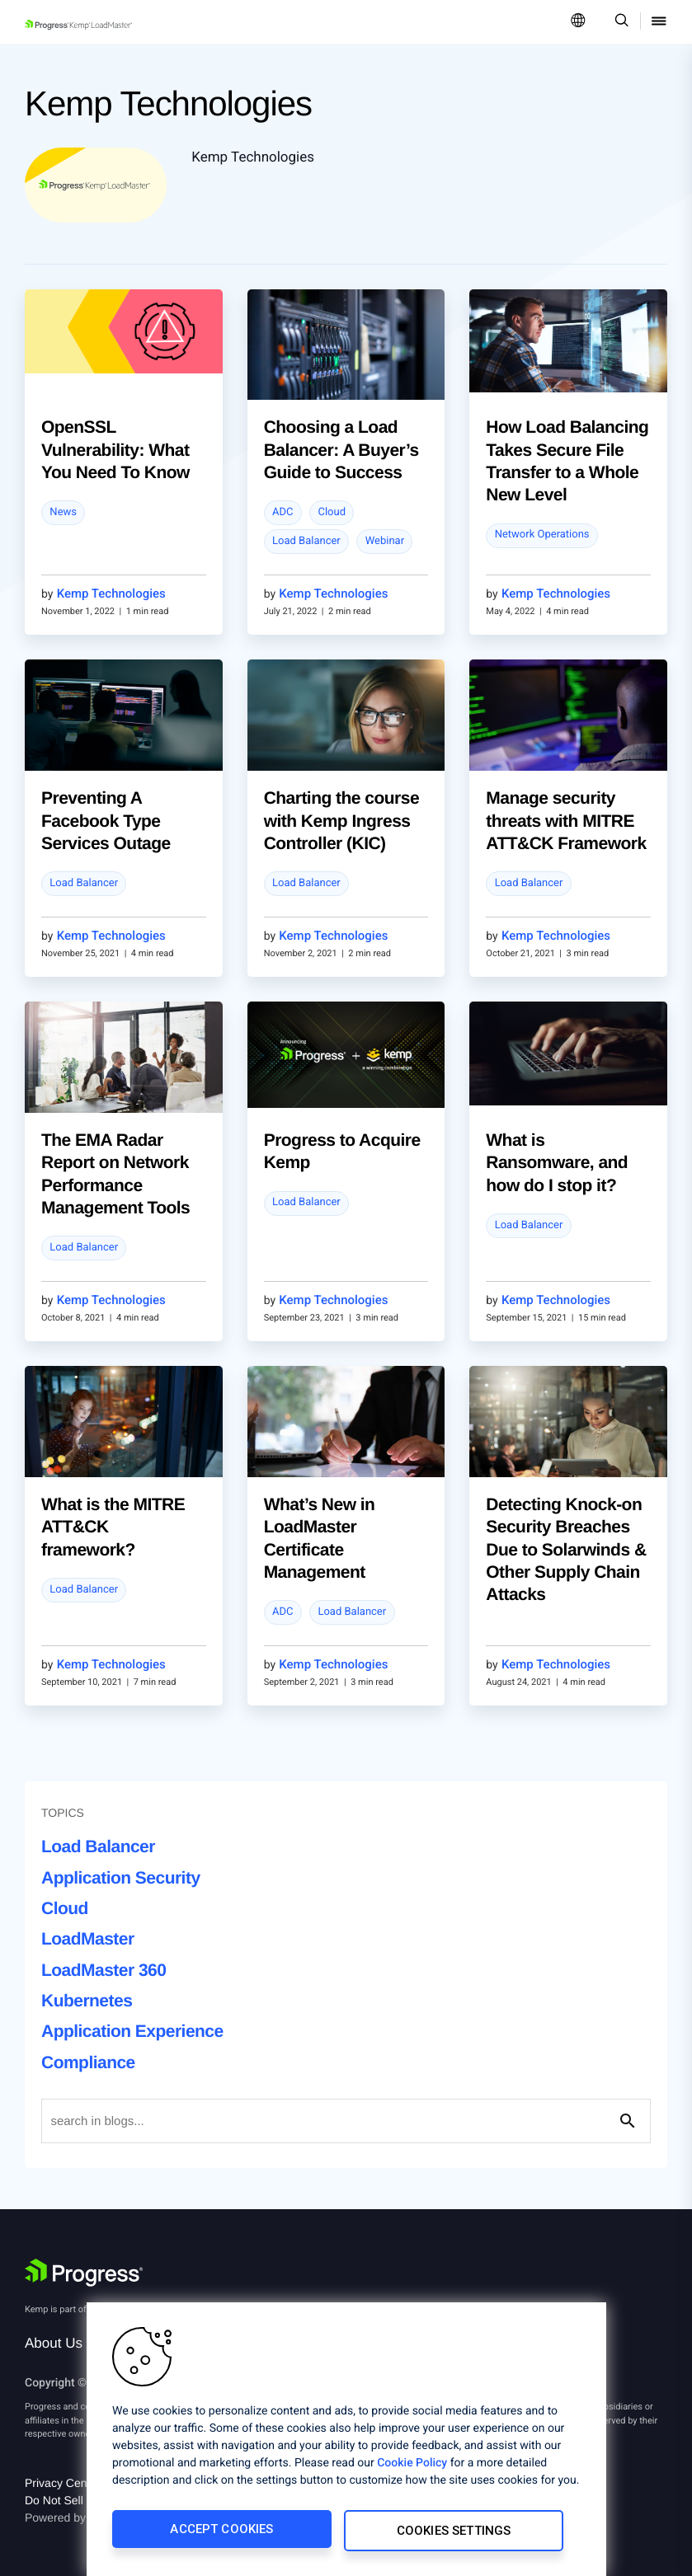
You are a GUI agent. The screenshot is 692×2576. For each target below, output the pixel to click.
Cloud (332, 512)
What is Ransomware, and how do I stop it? (557, 1163)
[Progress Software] (84, 2273)
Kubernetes (86, 2001)
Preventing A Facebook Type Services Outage (106, 821)
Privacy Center (63, 2482)
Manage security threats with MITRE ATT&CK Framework (566, 821)
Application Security (120, 1878)
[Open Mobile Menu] (659, 22)
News (63, 512)
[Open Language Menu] (578, 22)
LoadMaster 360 (103, 1970)
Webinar (384, 541)
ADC (282, 512)
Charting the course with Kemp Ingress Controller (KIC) (341, 821)
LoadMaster (87, 1939)
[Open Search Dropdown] (619, 22)
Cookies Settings (454, 2532)
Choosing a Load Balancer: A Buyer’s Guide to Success (341, 450)
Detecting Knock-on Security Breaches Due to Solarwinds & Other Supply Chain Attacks (566, 1549)
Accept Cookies (220, 2532)
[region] (346, 2441)
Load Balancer (306, 541)
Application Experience (132, 2031)
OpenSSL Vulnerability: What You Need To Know (115, 450)
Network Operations (542, 534)
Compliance (88, 2062)
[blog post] (124, 331)
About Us (53, 2343)
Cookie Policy (412, 2466)
